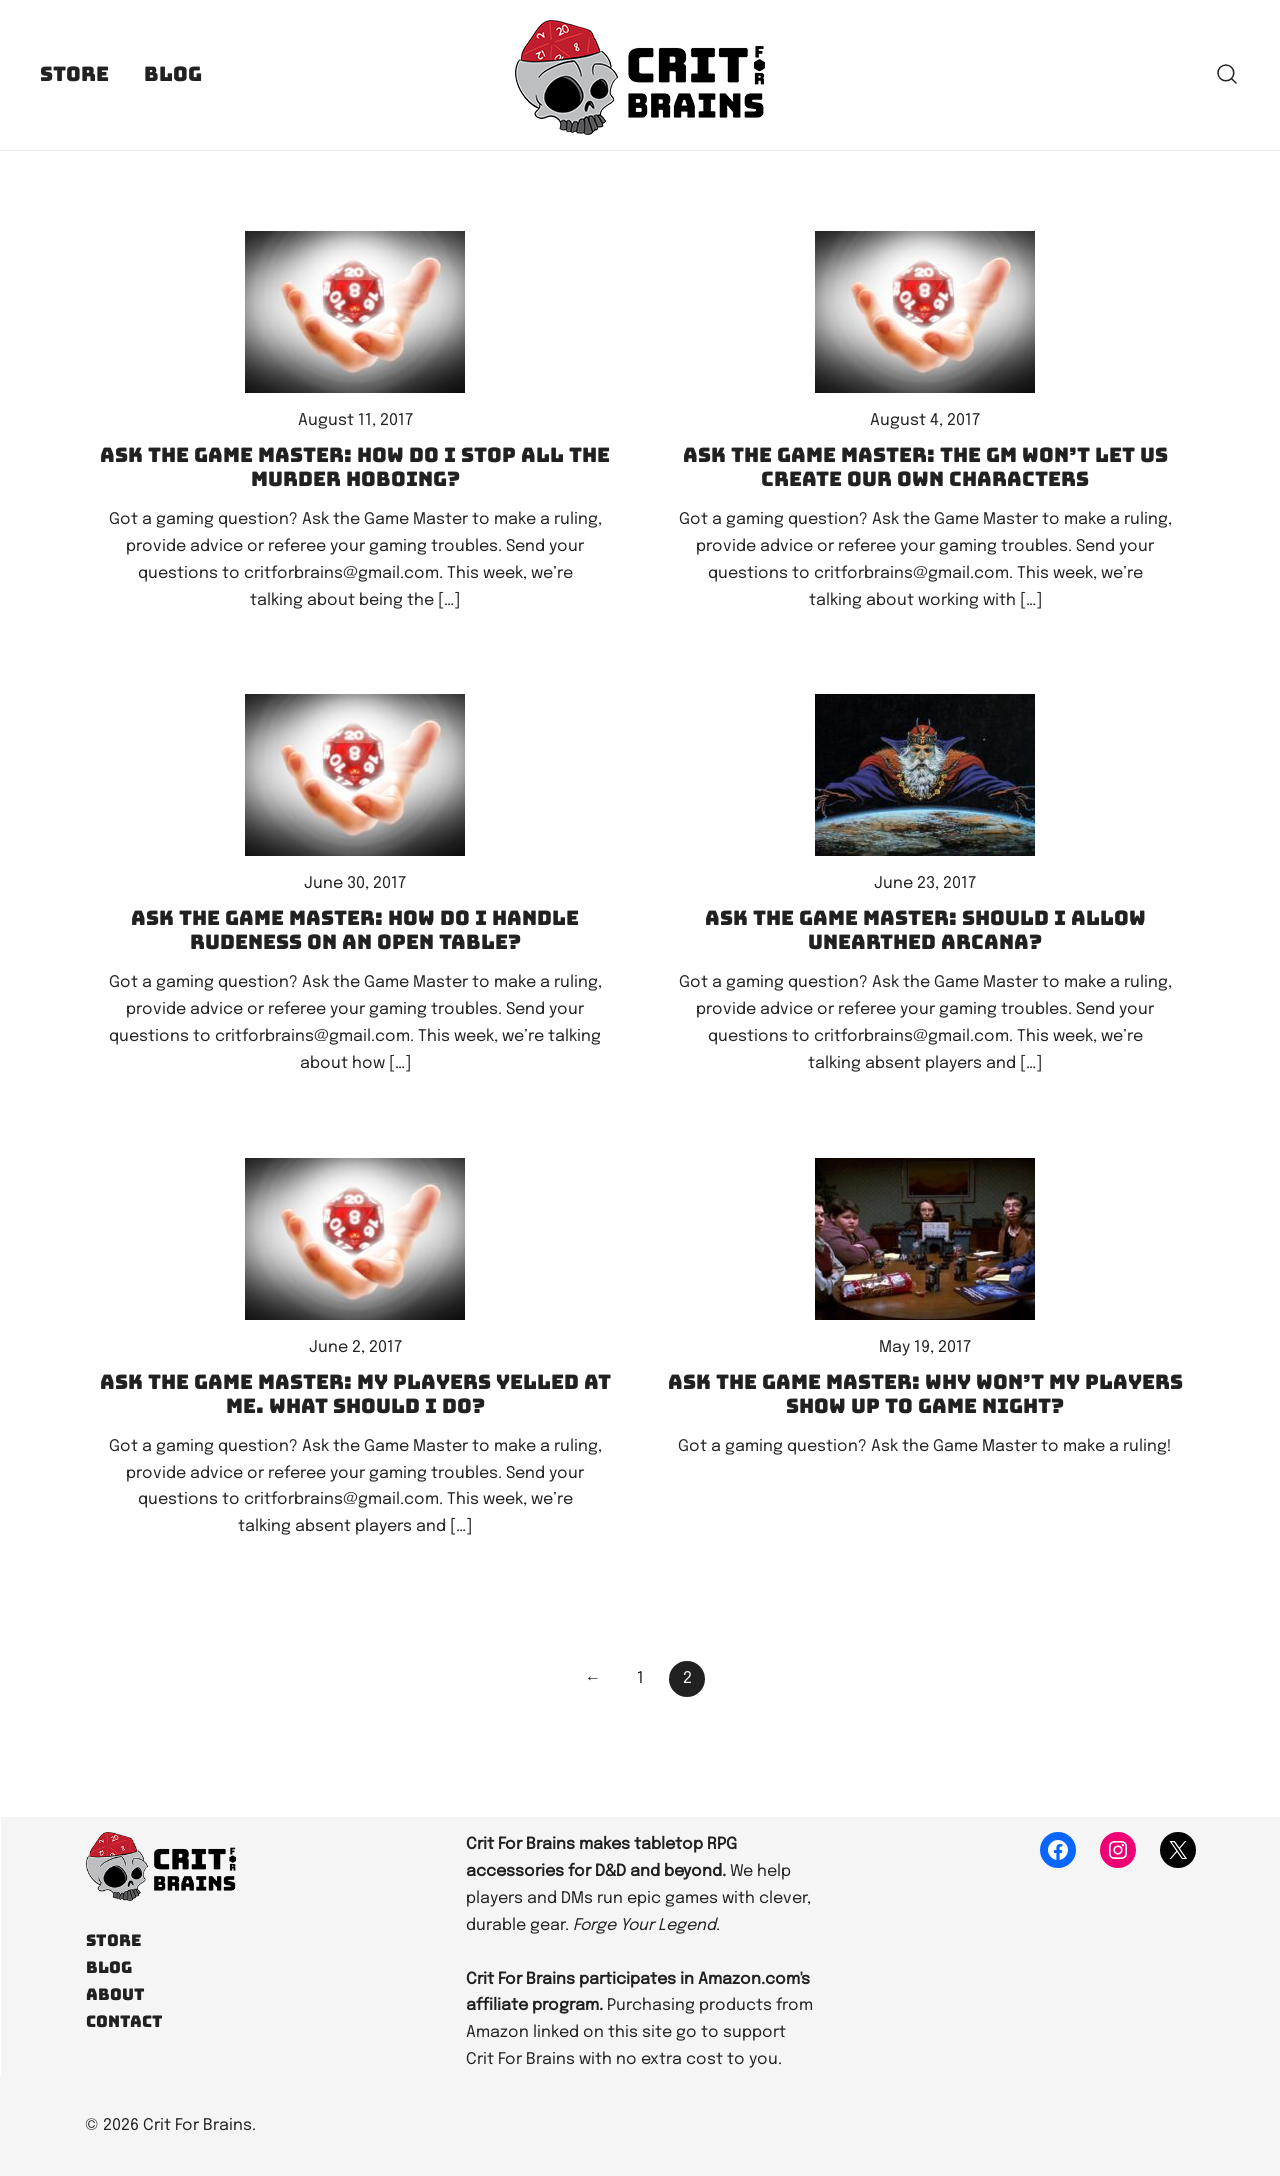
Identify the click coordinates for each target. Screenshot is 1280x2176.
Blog (173, 74)
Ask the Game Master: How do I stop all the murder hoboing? (355, 467)
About (115, 1994)
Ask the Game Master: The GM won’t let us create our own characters (925, 467)
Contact (124, 2021)
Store (74, 74)
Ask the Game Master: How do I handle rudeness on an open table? (355, 930)
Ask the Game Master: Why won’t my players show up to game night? (925, 1394)
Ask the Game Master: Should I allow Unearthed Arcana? (925, 930)
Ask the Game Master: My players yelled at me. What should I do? (355, 1394)
